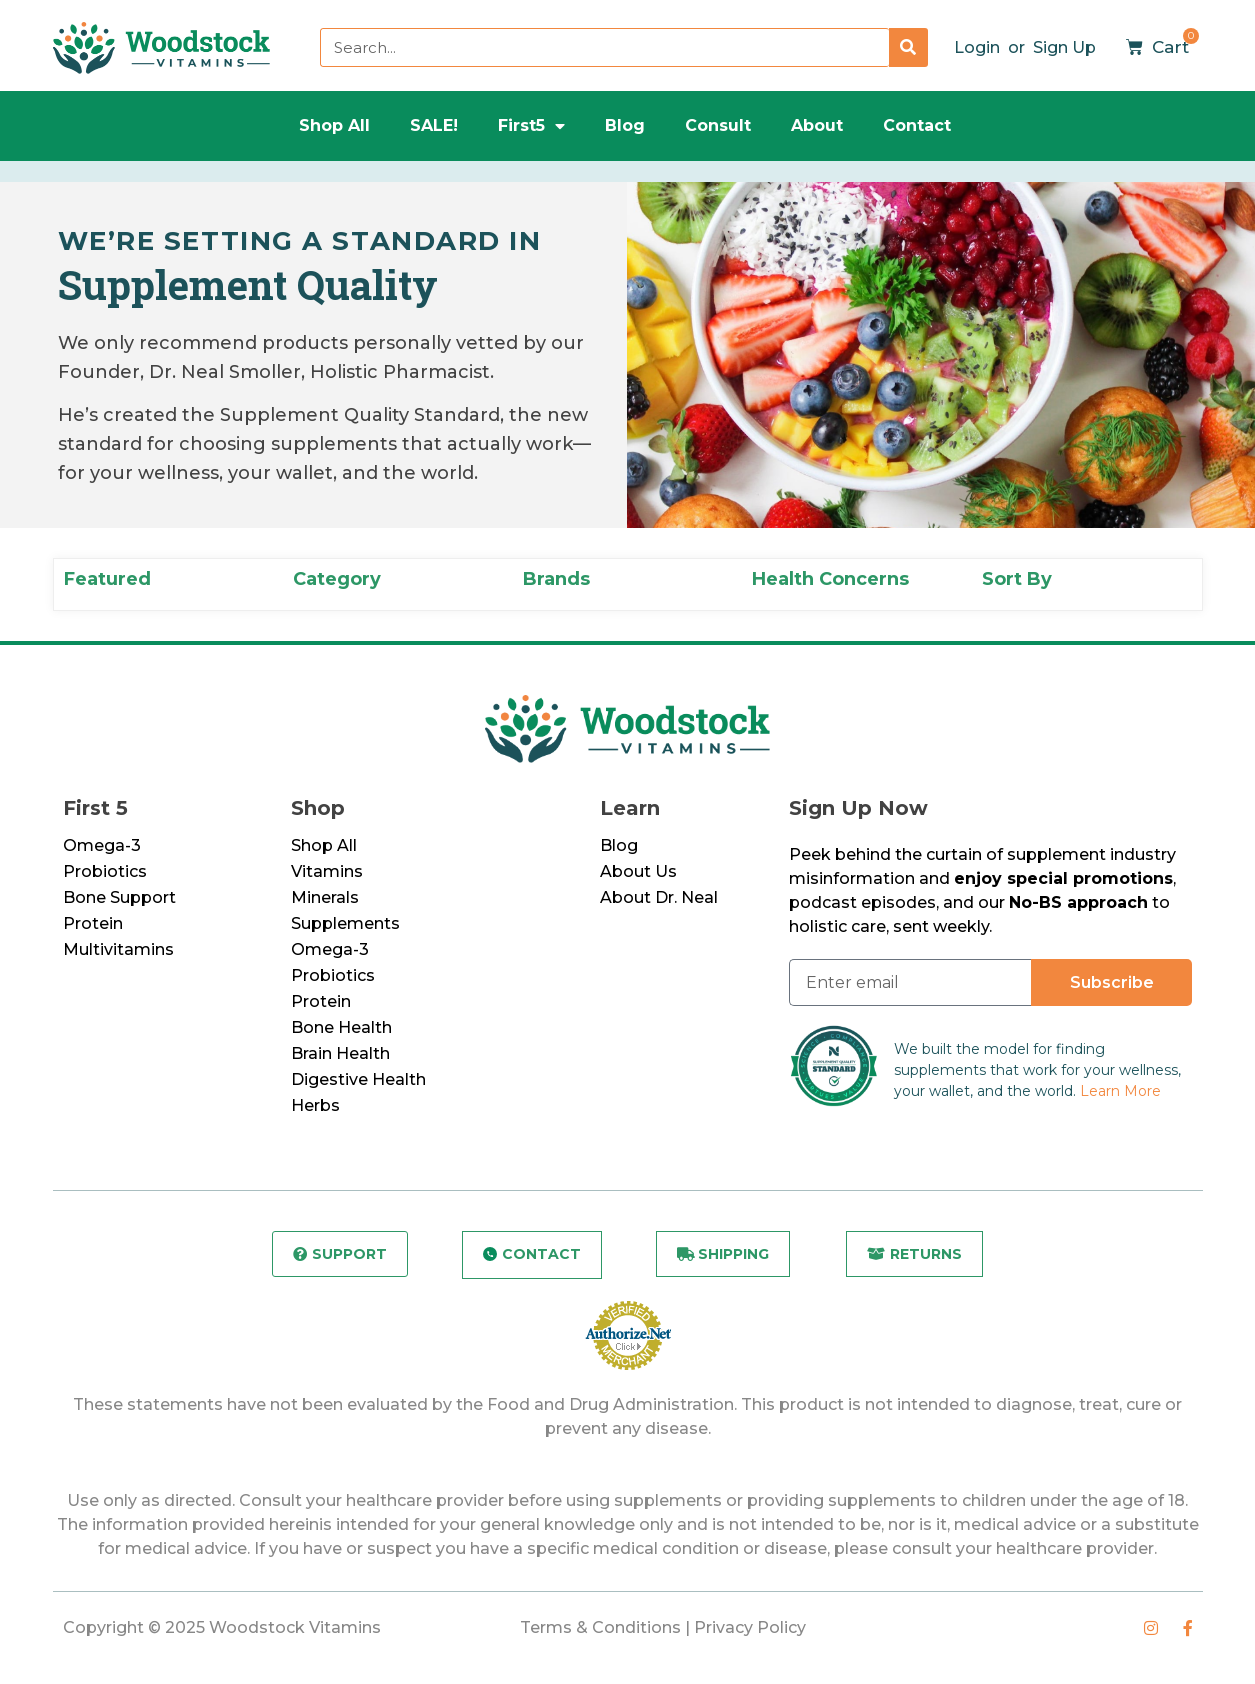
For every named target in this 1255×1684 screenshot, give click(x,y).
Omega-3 (102, 845)
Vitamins (327, 871)
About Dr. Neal (659, 897)
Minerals (325, 897)
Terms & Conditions (600, 1627)
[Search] (908, 47)
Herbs (315, 1105)
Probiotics (105, 871)
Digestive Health (358, 1079)
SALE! (434, 125)
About (817, 125)
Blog (625, 125)
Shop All (334, 125)
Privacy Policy (750, 1627)
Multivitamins (118, 949)
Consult (718, 125)
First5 (531, 126)
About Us (638, 871)
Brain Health (340, 1053)
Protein (93, 923)
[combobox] (604, 47)
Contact (917, 125)
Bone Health (341, 1027)
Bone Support (119, 897)
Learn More (1120, 1091)
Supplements (345, 923)
